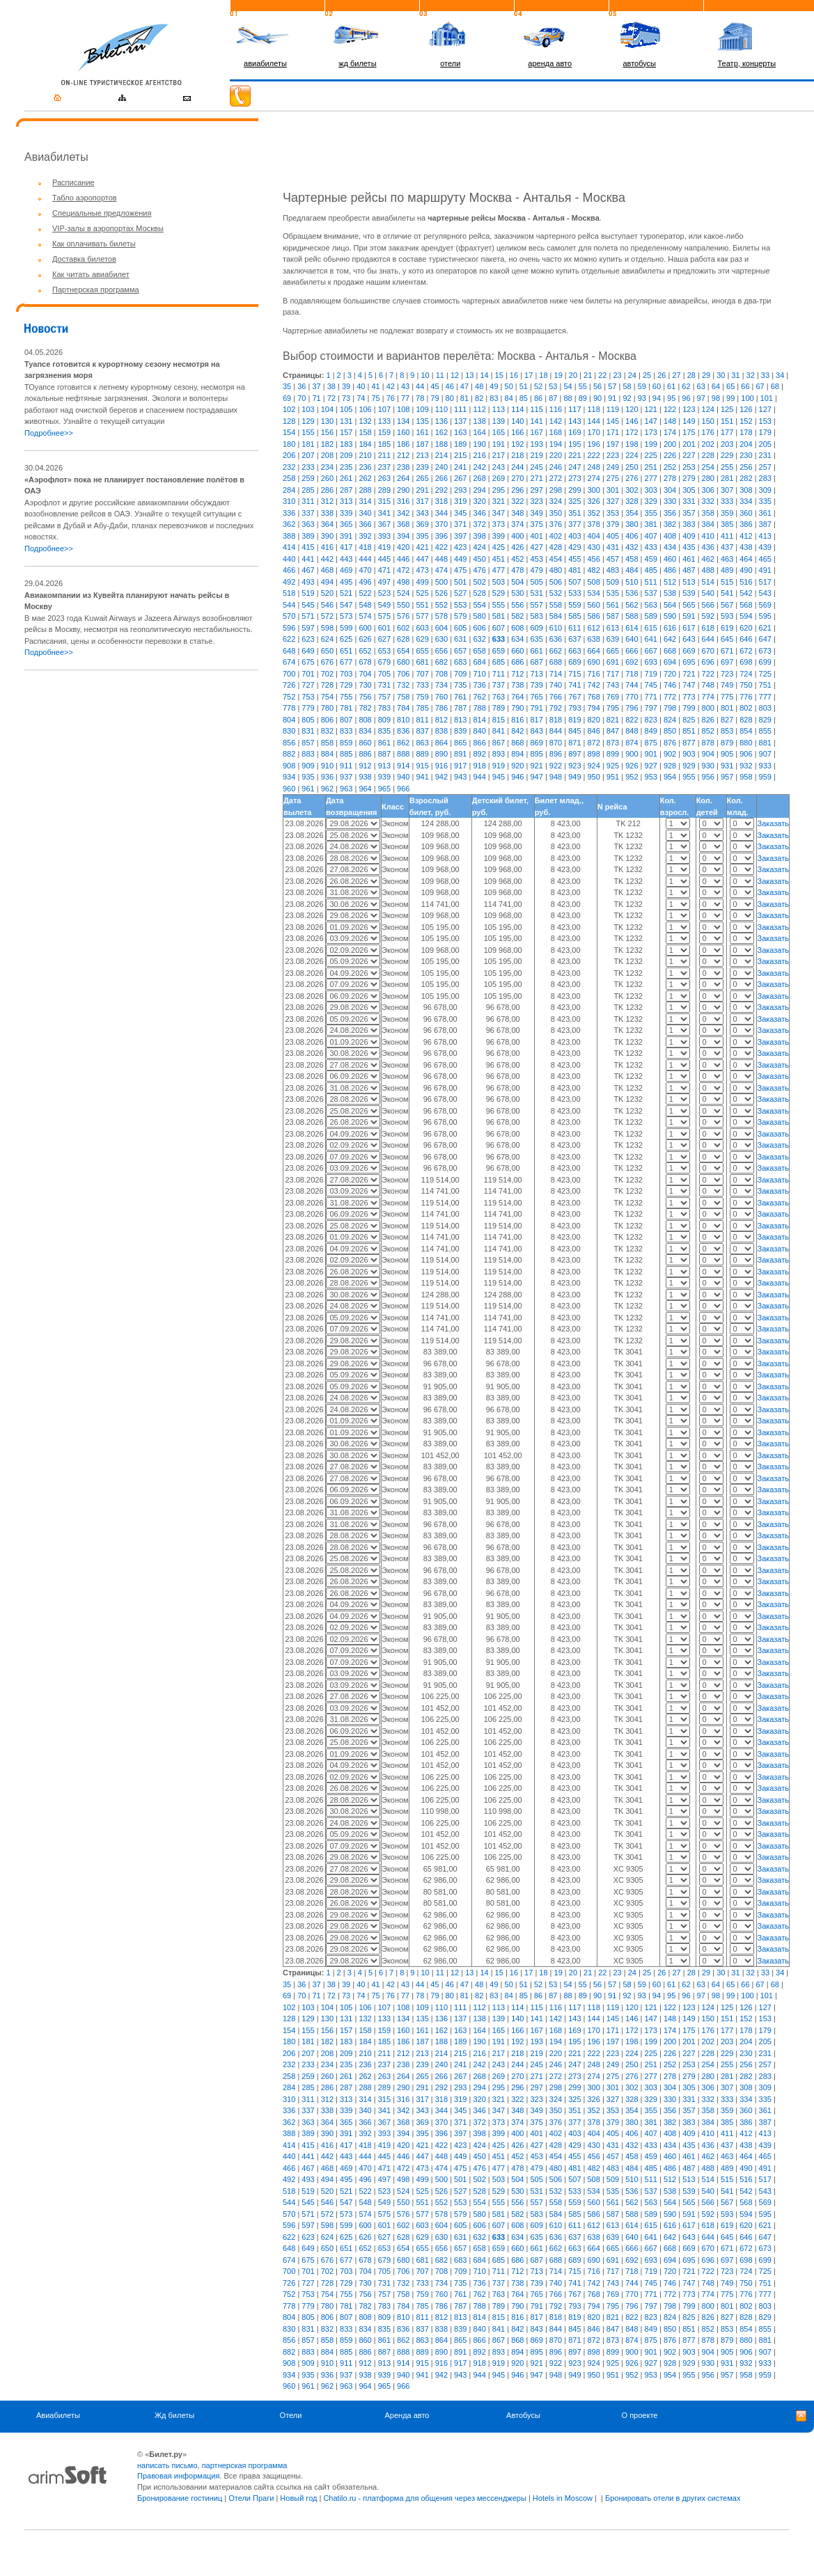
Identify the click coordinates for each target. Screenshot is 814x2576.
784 (403, 708)
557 (536, 605)
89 (583, 398)
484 (631, 570)
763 (498, 697)
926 (631, 765)
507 (574, 582)
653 (384, 651)
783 (384, 708)
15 (499, 375)
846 (594, 731)
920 (517, 765)
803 (765, 708)
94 (656, 398)
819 (574, 720)
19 (558, 375)
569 (765, 605)
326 (594, 501)
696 (708, 662)
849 (651, 731)
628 (403, 639)
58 (627, 386)
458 (631, 559)
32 (750, 375)
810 (403, 720)
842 (517, 731)
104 (327, 409)
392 (365, 536)
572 (327, 616)
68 (775, 386)
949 (574, 777)
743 (612, 685)
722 (708, 674)
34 (780, 375)
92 (627, 398)
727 (308, 685)
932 (745, 765)
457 (612, 559)
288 (365, 490)
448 (441, 559)
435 (688, 547)
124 (708, 409)
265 (422, 478)
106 (365, 409)
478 (517, 570)
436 (708, 547)
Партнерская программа (95, 289)
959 (765, 777)
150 (708, 421)
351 (574, 513)
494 (327, 582)
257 (765, 467)
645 (727, 639)
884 (327, 754)
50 (509, 386)
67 (760, 386)
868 (517, 742)
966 (403, 788)
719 (651, 674)
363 (308, 524)
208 (327, 455)
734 (441, 685)
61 (671, 386)
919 (498, 765)
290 (403, 490)
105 (346, 409)
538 (670, 593)
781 (346, 708)
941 (422, 777)
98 (716, 398)
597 (308, 628)
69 (287, 398)
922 (555, 765)
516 (745, 582)
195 (574, 444)
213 (422, 455)
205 (765, 444)
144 (594, 421)
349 (536, 513)
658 (479, 651)
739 (536, 685)
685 (498, 662)
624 (327, 639)
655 (422, 651)
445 (384, 559)
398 (479, 536)
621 (765, 628)
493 (308, 582)
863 (422, 742)
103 (308, 409)
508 (594, 582)
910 (327, 765)
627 (384, 639)
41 (375, 386)
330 (670, 501)
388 (289, 536)
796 (631, 708)
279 (688, 478)
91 (612, 398)
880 (745, 742)
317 (422, 501)
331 (688, 501)
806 (327, 720)
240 (441, 467)
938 (365, 777)
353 (612, 513)
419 (384, 547)
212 (403, 455)
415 (308, 547)
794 (594, 708)
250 (631, 467)
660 (517, 651)
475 (460, 570)
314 (365, 501)
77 (405, 398)
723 (727, 674)
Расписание (73, 182)
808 (365, 720)
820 (594, 720)
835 (384, 731)
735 (460, 685)
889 (422, 754)
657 (460, 651)
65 (730, 386)
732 (403, 685)
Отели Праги (251, 2498)
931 (727, 765)
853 (727, 731)
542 (745, 593)
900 (631, 754)
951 (612, 777)
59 (642, 386)
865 (460, 742)
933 (765, 765)
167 (536, 432)
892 (479, 754)
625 (346, 639)
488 (708, 570)
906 (745, 754)
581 (498, 616)
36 (301, 386)
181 (308, 444)
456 (594, 559)
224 (631, 455)
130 (327, 421)
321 (498, 501)
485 (651, 570)
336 (289, 513)
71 (316, 398)
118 (594, 409)
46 (450, 386)
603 (422, 628)
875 (651, 742)
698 (745, 662)
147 (651, 421)
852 (708, 731)
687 (536, 662)
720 (670, 674)
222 (594, 455)
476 (479, 570)
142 (555, 421)
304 (670, 490)
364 (327, 524)
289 (384, 490)
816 (517, 720)
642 (670, 639)
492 (289, 582)
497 (384, 582)
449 (460, 559)
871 (574, 742)
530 (517, 593)
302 (631, 490)
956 (708, 777)
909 (308, 765)
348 (517, 513)
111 (460, 409)
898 (594, 754)
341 (384, 513)
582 (517, 616)
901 (651, 754)
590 (670, 616)
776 (745, 697)
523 (384, 593)
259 (308, 478)
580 (479, 616)
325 (574, 501)
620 (745, 628)
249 (612, 467)
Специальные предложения (101, 213)
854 (745, 731)
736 (479, 685)
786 (441, 708)
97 (701, 398)
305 (688, 490)
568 (745, 605)
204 (745, 444)
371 (460, 524)
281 (727, 478)
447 (422, 559)
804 (289, 720)
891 (460, 754)
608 (517, 628)
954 (670, 777)
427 (536, 547)
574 (365, 616)
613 (612, 628)
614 (631, 628)
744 (631, 685)
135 (422, 421)
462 (708, 559)
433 (651, 547)
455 (574, 559)
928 (670, 765)
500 (441, 582)
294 (479, 490)
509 (612, 582)
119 (612, 409)
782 (365, 708)
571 (308, 616)
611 (574, 628)
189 (460, 444)
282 (745, 478)
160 (403, 432)
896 (555, 754)
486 (670, 570)
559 (574, 605)
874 (631, 742)
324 (555, 501)
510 (631, 582)
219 (536, 455)
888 (403, 754)
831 (308, 731)
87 (553, 398)
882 (289, 754)
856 (289, 742)
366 (365, 524)
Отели (291, 2415)
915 (422, 765)
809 (384, 720)
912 (365, 765)
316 (403, 501)
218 (517, 455)
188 (441, 444)
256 (745, 467)
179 (765, 432)
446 (403, 559)
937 (346, 777)
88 (567, 398)
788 (479, 708)
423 (460, 547)
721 (688, 674)
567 (727, 605)
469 (346, 570)
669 (688, 651)
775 (727, 697)
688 (555, 662)
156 (327, 432)
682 (441, 662)
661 (536, 651)
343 (422, 513)
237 (384, 467)
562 (631, 605)
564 (670, 605)
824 (670, 720)
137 (460, 421)
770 (631, 697)
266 (441, 478)
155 (308, 432)
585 (574, 616)
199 (651, 444)
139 (498, 421)
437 (727, 547)
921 (536, 765)
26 (661, 375)
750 (745, 685)
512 (670, 582)
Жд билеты (174, 2415)
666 (631, 651)
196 (594, 444)
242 (479, 467)
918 (479, 765)
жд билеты (357, 63)
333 (727, 501)
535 (612, 593)
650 (327, 651)
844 (555, 731)
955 (688, 777)
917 (460, 765)
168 (555, 432)
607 (498, 628)
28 (691, 375)
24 (632, 375)
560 (594, 605)
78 (420, 398)
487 (688, 570)
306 (708, 490)
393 (384, 536)
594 (745, 616)
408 (670, 536)
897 (574, 754)
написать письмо (167, 2465)
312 (327, 501)
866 (479, 742)
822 (631, 720)
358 (708, 513)
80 (450, 398)
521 (346, 593)
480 (555, 570)
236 (365, 467)
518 (289, 593)
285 (308, 490)
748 (708, 685)
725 (765, 674)
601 (384, 628)
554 (479, 605)
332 (708, 501)
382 (670, 524)
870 (555, 742)
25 (647, 375)
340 (365, 513)
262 (365, 478)
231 (765, 455)
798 (670, 708)
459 (651, 559)
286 (327, 490)
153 (765, 421)
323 (536, 501)
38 (331, 386)
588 (631, 616)
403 (574, 536)
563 (651, 605)
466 (289, 570)
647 (765, 639)
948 (555, 777)
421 (422, 547)
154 (289, 432)
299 (574, 490)
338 (327, 513)
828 (745, 720)
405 (612, 536)
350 (555, 513)
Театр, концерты (747, 63)
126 (745, 409)
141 (536, 421)
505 (536, 582)
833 (346, 731)
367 (384, 524)
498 (403, 582)
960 (289, 788)
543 (765, 593)
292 (441, 490)
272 (555, 478)
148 (670, 421)
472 (403, 570)
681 (422, 662)
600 (365, 628)
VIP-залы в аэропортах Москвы (108, 228)
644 (708, 639)
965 (384, 788)
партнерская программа (245, 2465)
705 (384, 674)
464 (745, 559)
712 (517, 674)
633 (498, 639)
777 (765, 697)
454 (555, 559)
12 (455, 375)
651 (346, 651)
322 (517, 501)
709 (460, 674)
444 (365, 559)
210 (365, 455)
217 (498, 455)
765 (536, 697)
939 (384, 777)
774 (708, 697)
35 (287, 386)
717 (612, 674)
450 (479, 559)
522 (365, 593)
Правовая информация (178, 2476)
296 (517, 490)
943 (460, 777)
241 (460, 467)
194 (555, 444)
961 (308, 788)
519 (308, 593)
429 (574, 547)
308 (745, 490)
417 (346, 547)
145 (612, 421)
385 (727, 524)
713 (536, 674)
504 (517, 582)
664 (594, 651)
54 (567, 386)
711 (498, 674)
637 (574, 639)
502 (479, 582)
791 (536, 708)
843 (536, 731)
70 (301, 398)
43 (405, 386)
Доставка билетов (84, 259)
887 (384, 754)
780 (327, 708)
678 (365, 662)
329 (651, 501)
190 (479, 444)
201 (688, 444)
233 (308, 467)
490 (745, 570)
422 (441, 547)
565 (688, 605)
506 (555, 582)
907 (765, 754)
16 (514, 375)
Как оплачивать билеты (94, 243)
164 (479, 432)
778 (289, 708)
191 (498, 444)
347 (498, 513)
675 (308, 662)
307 (727, 490)
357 (688, 513)
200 (670, 444)
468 (327, 570)
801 (727, 708)
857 (308, 742)
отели (450, 63)
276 (631, 478)
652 (365, 651)
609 (536, 628)
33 (765, 375)
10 (425, 375)
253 (688, 467)
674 (289, 662)
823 (651, 720)
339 (346, 513)
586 (594, 616)
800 (708, 708)
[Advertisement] (141, 779)
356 (670, 513)
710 (479, 674)
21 (588, 375)
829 (765, 720)
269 (498, 478)
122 (670, 409)
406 (631, 536)
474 (441, 570)
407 (651, 536)
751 (765, 685)
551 (422, 605)
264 (403, 478)
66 (745, 386)
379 (612, 524)
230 (745, 455)
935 (308, 777)
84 (509, 398)
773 (688, 697)
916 (441, 765)
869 (536, 742)
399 (498, 536)
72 (331, 398)
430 (594, 547)
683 (460, 662)
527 (460, 593)
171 (612, 432)
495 (346, 582)
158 (365, 432)
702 (327, 674)
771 (651, 697)
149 (688, 421)
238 (403, 467)
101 (766, 398)
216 (479, 455)
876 (670, 742)
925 (612, 765)
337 (308, 513)
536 (631, 593)
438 (745, 547)
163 (460, 432)
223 (612, 455)
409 (688, 536)
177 (727, 432)
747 (688, 685)
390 (327, 536)
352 (594, 513)
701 (308, 674)
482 (594, 570)
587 (612, 616)
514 (708, 582)
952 (631, 777)
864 (441, 742)
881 (765, 742)
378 (594, 524)
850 (670, 731)
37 (316, 386)
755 (346, 697)
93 (642, 398)
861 (384, 742)
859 (346, 742)
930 (708, 765)
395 (422, 536)
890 (441, 754)
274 (594, 478)
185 (384, 444)
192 (517, 444)
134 (403, 421)
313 (346, 501)
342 (403, 513)
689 (574, 662)
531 (536, 593)
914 (403, 765)
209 (346, 455)
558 (555, 605)
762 (479, 697)
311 (308, 501)
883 (308, 754)
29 (706, 375)
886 (365, 754)
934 (289, 777)
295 (498, 490)
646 (745, 639)
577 (422, 616)
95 (671, 398)
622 (289, 639)
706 (403, 674)
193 (536, 444)
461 (688, 559)
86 (538, 398)
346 (479, 513)
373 (498, 524)
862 (403, 742)
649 (308, 651)
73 (346, 398)
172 (631, 432)
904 (708, 754)
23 (617, 375)
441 (308, 559)
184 (365, 444)
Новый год (298, 2498)
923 (574, 765)
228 (708, 455)
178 (745, 432)
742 (594, 685)
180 (289, 444)
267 (460, 478)
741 (574, 685)
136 (441, 421)
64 (716, 386)
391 (346, 536)
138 (479, 421)
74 (361, 398)
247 (574, 467)
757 (384, 697)
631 (460, 639)
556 (517, 605)
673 (765, 651)
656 (441, 651)
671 (727, 651)
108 (403, 409)
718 (631, 674)
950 (594, 777)
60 (656, 386)
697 (727, 662)
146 (631, 421)
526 (441, 593)
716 (594, 674)
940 (403, 777)
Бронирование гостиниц (179, 2498)
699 (765, 662)
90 (597, 398)
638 (594, 639)
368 (403, 524)
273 (574, 478)
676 (327, 662)
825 (688, 720)
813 (460, 720)
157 (346, 432)
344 (441, 513)
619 (727, 628)
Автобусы (523, 2415)
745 (651, 685)
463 (727, 559)
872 (594, 742)
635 (536, 639)
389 (308, 536)
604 (441, 628)
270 (517, 478)
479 (536, 570)
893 (498, 754)
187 (422, 444)
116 (555, 409)
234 (327, 467)
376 (555, 524)
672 (745, 651)
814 (479, 720)
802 (745, 708)
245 (536, 467)
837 (422, 731)
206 (289, 455)
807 (346, 720)
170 (594, 432)
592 (708, 616)
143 (574, 421)
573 (346, 616)
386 (745, 524)
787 (460, 708)
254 (708, 467)
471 (384, 570)
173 (651, 432)
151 (727, 421)
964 (365, 788)
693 (651, 662)
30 (721, 375)
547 (346, 605)
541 (727, 593)
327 (612, 501)
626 (365, 639)
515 (727, 582)
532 (555, 593)
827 (727, 720)
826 (708, 720)
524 (403, 593)
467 (308, 570)
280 (708, 478)
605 (460, 628)
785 (422, 708)
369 (422, 524)
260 (327, 478)
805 (308, 720)
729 (346, 685)
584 (555, 616)
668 (670, 651)
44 (420, 386)
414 (289, 547)
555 (498, 605)
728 (327, 685)
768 (594, 697)
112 (479, 409)
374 (517, 524)
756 (365, 697)
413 (765, 536)
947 (536, 777)
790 (517, 708)
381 (651, 524)
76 (390, 398)
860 (365, 742)
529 (498, 593)
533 (574, 593)
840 (479, 731)
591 (688, 616)
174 (670, 432)
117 (574, 409)
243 (498, 467)
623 (308, 639)
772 (670, 697)
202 (708, 444)
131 (346, 421)
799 (688, 708)
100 (747, 398)
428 (555, 547)
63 (701, 386)
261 (346, 478)
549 (384, 605)
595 (765, 616)
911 (346, 765)
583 (536, 616)
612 (594, 628)
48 (479, 386)
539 (688, 593)
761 (460, 697)
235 (346, 467)
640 (631, 639)
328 (631, 501)
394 (403, 536)
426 (517, 547)
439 (765, 547)
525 (422, 593)
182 (327, 444)
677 (346, 662)
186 (403, 444)
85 (523, 398)
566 (708, 605)
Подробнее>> (48, 433)
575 (384, 616)
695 (688, 662)
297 (536, 490)
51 (523, 386)
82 (479, 398)
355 (651, 513)
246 (555, 467)
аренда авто (550, 63)
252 (670, 467)
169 (574, 432)
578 (441, 616)
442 (327, 559)
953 (651, 777)
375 (536, 524)
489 (727, 570)
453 (536, 559)
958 (745, 777)
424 (479, 547)
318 (441, 501)
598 (327, 628)
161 (422, 432)
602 (403, 628)
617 (688, 628)
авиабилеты (265, 63)
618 (708, 628)
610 (555, 628)
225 (651, 455)
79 (434, 398)
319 (460, 501)
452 (517, 559)
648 (289, 651)
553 (460, 605)
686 (517, 662)
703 (346, 674)
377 (574, 524)
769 (612, 697)
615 (651, 628)
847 (612, 731)
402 (555, 536)
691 (612, 662)
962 (327, 788)
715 (574, 674)
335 (765, 501)
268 (479, 478)
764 (517, 697)
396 (441, 536)
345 (460, 513)
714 (555, 674)
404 (594, 536)
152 (745, 421)
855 (765, 731)
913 (384, 765)
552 (441, 605)
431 (612, 547)
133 (384, 421)
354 (631, 513)
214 (441, 455)
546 (327, 605)
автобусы (639, 63)
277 (651, 478)
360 (745, 513)
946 (517, 777)
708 (441, 674)
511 (651, 582)
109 (422, 409)
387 (765, 524)
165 (498, 432)
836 (403, 731)
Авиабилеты (58, 2415)
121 (651, 409)
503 (498, 582)
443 (346, 559)
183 (346, 444)
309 (765, 490)
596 (289, 628)
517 (765, 582)
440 (289, 559)
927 (651, 765)
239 (422, 467)
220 (555, 455)
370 (441, 524)
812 (441, 720)
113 (498, 409)
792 (555, 708)
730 (365, 685)
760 (441, 697)
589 (651, 616)
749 (727, 685)
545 (308, 605)
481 (574, 570)
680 (403, 662)
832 (327, 731)
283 (765, 478)
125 (727, 409)
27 (676, 375)
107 (384, 409)
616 (670, 628)
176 (708, 432)
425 (498, 547)
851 (688, 731)
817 (536, 720)
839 (460, 731)
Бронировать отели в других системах (672, 2498)
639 (612, 639)
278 (670, 478)
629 (422, 639)
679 (384, 662)
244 (517, 467)
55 (583, 386)
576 (403, 616)
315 (384, 501)
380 (631, 524)
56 (597, 386)
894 (517, 754)
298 (555, 490)
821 (612, 720)
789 (498, 708)
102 (289, 409)
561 (612, 605)
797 (651, 708)
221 (574, 455)
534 (594, 593)
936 (327, 777)
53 (553, 386)
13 (469, 375)
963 (346, 788)
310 (289, 501)
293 (460, 490)
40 (361, 386)
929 (688, 765)
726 (289, 685)
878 (708, 742)
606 (479, 628)
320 (479, 501)
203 (727, 444)
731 (384, 685)
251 (651, 467)
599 (346, 628)
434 (670, 547)
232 (289, 467)
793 (574, 708)
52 (538, 386)
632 (479, 639)
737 (498, 685)
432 (631, 547)
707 (422, 674)
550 (403, 605)
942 (441, 777)
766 (555, 697)
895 (536, 754)
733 (422, 685)
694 (670, 662)
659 (498, 651)
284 (289, 490)
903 (688, 754)
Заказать (773, 823)
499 (422, 582)
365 (346, 524)
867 (498, 742)
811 (422, 720)
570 (289, 616)
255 (727, 467)
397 (460, 536)
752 (289, 697)
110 (441, 409)
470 (365, 570)
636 (555, 639)
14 (484, 375)
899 (612, 754)
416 (327, 547)
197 (612, 444)
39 (346, 386)
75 (375, 398)
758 (403, 697)
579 (460, 616)
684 (479, 662)
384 (708, 524)
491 (765, 570)
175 (688, 432)
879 (727, 742)
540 (708, 593)
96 (686, 398)
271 (536, 478)
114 (517, 409)
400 (517, 536)
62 (686, 386)
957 (727, 777)
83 (494, 398)
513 (688, 582)
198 (631, 444)
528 (479, 593)
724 (745, 674)
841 (498, 731)
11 (440, 375)
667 (651, 651)
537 (651, 593)
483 (612, 570)
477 (498, 570)
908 (289, 765)
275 (612, 478)
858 (327, 742)
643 (688, 639)
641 (651, 639)
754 (327, 697)
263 (384, 478)
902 (670, 754)
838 (441, 731)
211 (384, 455)
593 (727, 616)
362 (289, 524)
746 (670, 685)
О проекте (640, 2415)
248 (594, 467)
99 (730, 398)
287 (346, 490)
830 (289, 731)
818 (555, 720)
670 (708, 651)
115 (536, 409)
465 (765, 559)
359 (727, 513)
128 (289, 421)
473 (422, 570)
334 (745, 501)
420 (403, 547)
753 (308, 697)
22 (602, 375)
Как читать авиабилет (91, 274)
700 (289, 674)
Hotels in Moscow (563, 2498)
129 (308, 421)
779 (308, 708)
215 (460, 455)
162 (441, 432)
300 (594, 490)
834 (365, 731)
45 (434, 386)
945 (498, 777)
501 (460, 582)
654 (403, 651)
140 (517, 421)
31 (735, 375)
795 (612, 708)
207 (308, 455)
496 (365, 582)
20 (573, 375)
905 (727, 754)
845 (574, 731)
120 (631, 409)
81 (464, 398)
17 (528, 375)
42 (390, 386)
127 (765, 409)
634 (517, 639)
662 (555, 651)
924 (594, 765)
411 (727, 536)
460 (670, 559)
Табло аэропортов (84, 197)
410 (708, 536)
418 (365, 547)
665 (612, 651)
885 (346, 754)
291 (422, 490)
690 (594, 662)
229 (727, 455)
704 (365, 674)
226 (670, 455)
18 (543, 375)
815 (498, 720)
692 (631, 662)
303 (651, 490)
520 (327, 593)
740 (555, 685)
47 (464, 386)
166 (517, 432)
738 (517, 685)
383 (688, 524)
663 (574, 651)
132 (365, 421)
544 (289, 605)
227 (688, 455)
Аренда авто (407, 2415)
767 (574, 697)
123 (688, 409)
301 (612, 490)
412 (745, 536)
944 (479, 777)
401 (536, 536)
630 (441, 639)
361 (765, 513)
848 (631, 731)
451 (498, 559)
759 (422, 697)
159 (384, 432)
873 (612, 742)
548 (365, 605)
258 (289, 478)
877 (688, 742)
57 (612, 386)
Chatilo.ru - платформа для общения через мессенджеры (424, 2498)
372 (479, 524)
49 (494, 386)
